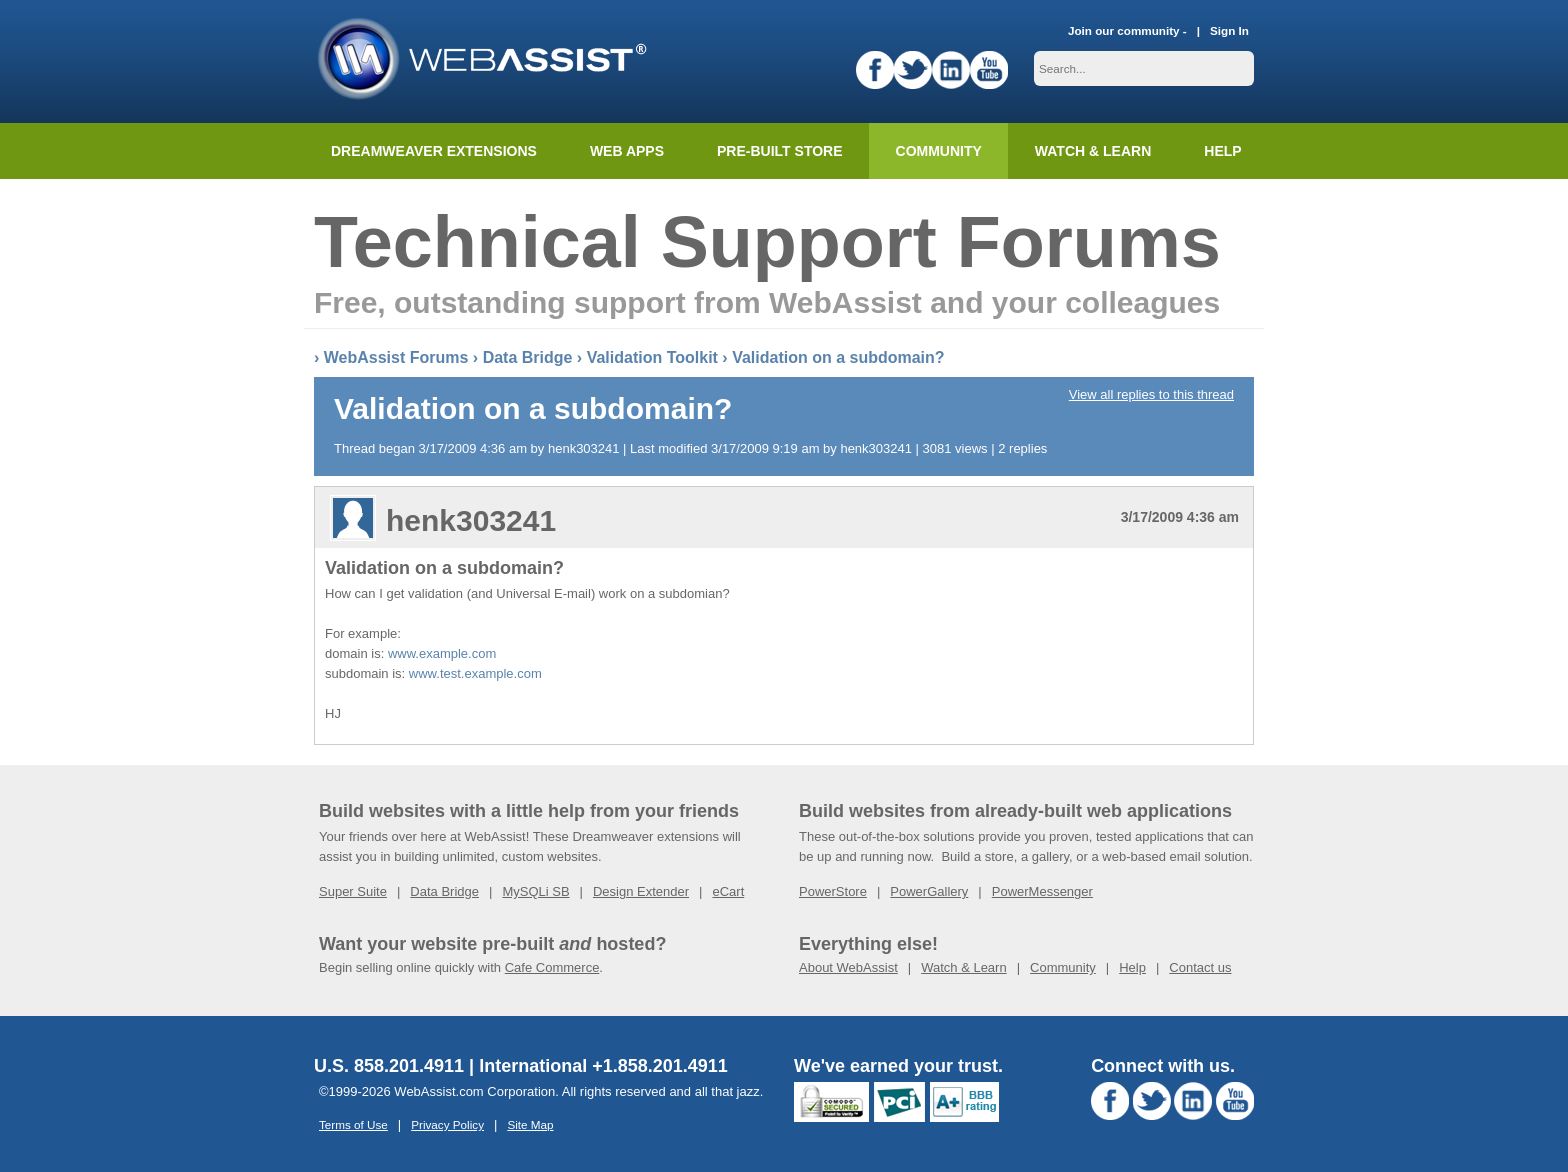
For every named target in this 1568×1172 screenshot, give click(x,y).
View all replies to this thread (1151, 394)
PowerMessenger (1042, 891)
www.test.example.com (475, 673)
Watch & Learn (1093, 151)
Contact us (1200, 967)
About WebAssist (848, 967)
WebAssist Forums (396, 357)
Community (939, 151)
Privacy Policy (447, 1124)
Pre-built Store (780, 151)
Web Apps (627, 151)
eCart (728, 891)
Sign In (1229, 30)
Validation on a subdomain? (838, 357)
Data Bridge (528, 357)
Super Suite (353, 891)
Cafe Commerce (552, 967)
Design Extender (641, 891)
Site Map (530, 1124)
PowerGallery (929, 891)
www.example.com (442, 653)
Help (1132, 967)
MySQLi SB (535, 891)
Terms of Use (353, 1124)
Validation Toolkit (652, 357)
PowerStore (833, 891)
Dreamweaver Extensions (434, 151)
